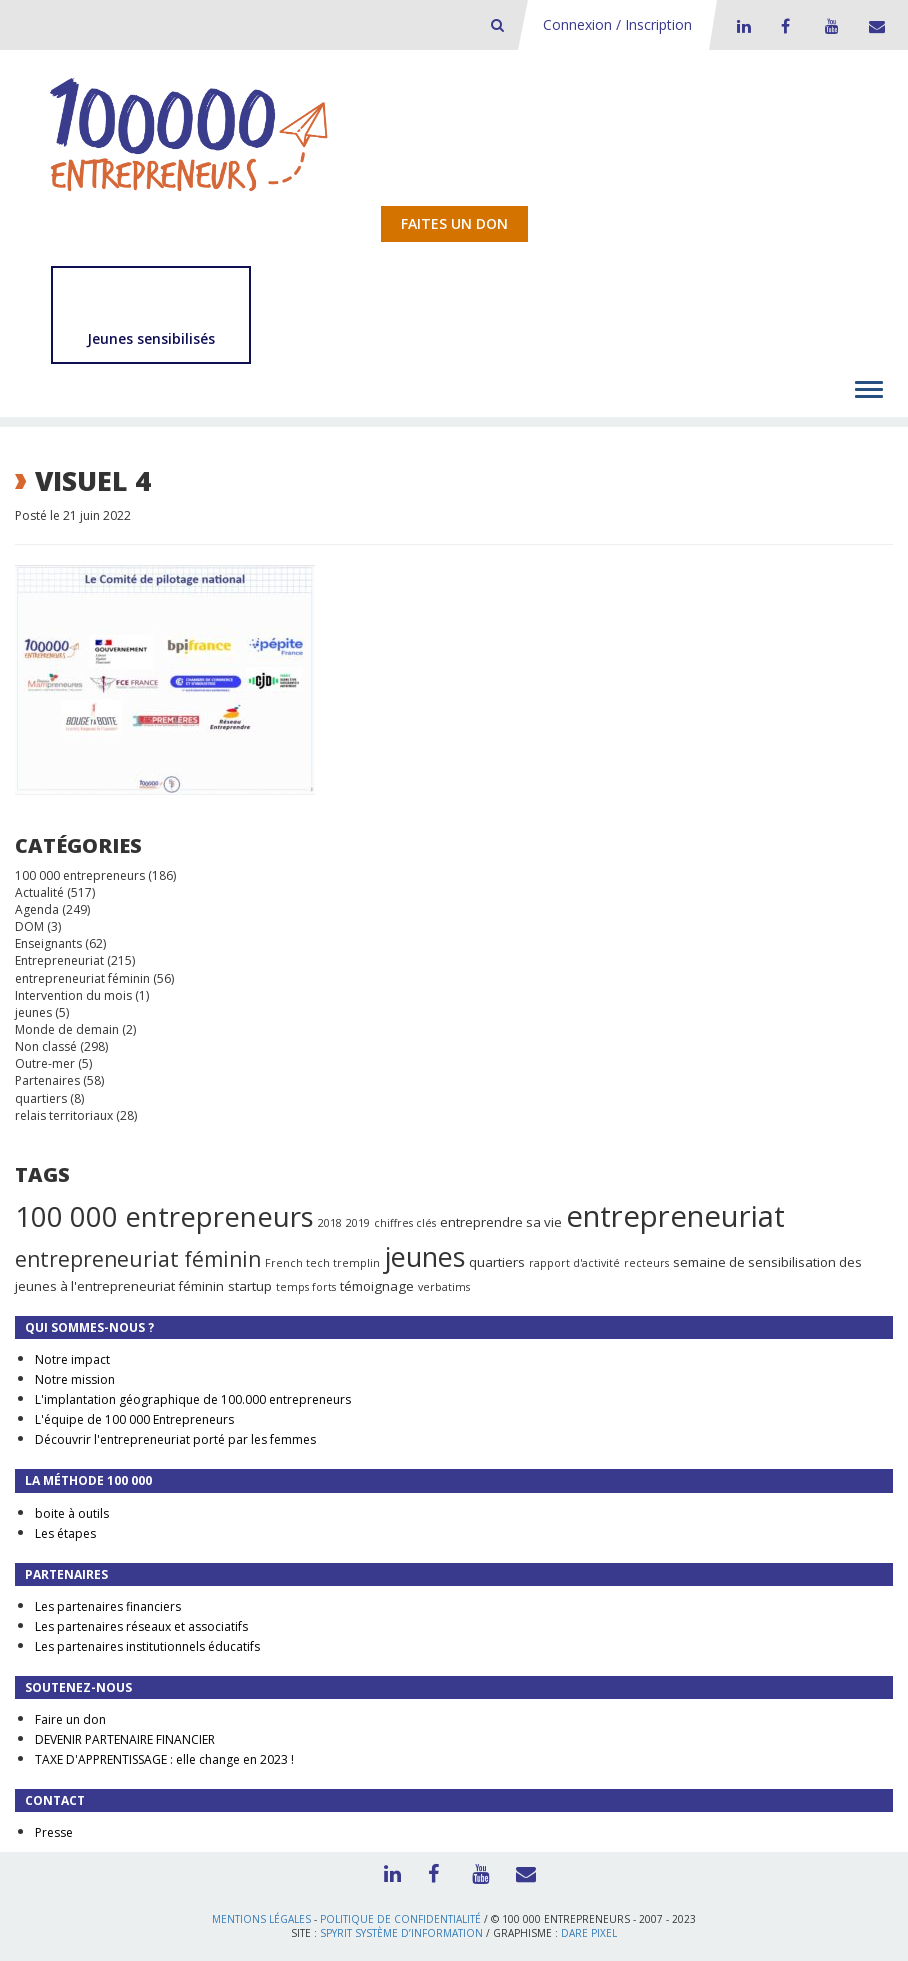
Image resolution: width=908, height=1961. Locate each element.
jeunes (33, 1012)
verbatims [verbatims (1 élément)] (444, 1287)
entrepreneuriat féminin (82, 978)
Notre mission (75, 1379)
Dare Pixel (589, 1933)
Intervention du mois (73, 995)
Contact (873, 26)
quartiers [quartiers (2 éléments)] (497, 1262)
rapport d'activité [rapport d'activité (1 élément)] (574, 1263)
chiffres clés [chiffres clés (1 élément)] (405, 1223)
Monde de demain (67, 1029)
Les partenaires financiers (108, 1606)
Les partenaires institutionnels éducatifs (147, 1646)
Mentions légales (261, 1919)
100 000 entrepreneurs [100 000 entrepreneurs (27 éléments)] (164, 1216)
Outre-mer (45, 1063)
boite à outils (72, 1513)
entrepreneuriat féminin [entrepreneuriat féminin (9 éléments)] (138, 1259)
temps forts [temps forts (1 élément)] (306, 1287)
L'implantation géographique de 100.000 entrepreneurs (193, 1399)
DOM (29, 926)
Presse (54, 1832)
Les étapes (65, 1533)
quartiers (41, 1098)
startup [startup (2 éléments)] (250, 1286)
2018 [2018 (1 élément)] (330, 1223)
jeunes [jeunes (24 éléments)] (424, 1256)
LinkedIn (741, 26)
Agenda (37, 909)
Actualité (39, 892)
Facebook (785, 26)
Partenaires (47, 1080)
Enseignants (48, 943)
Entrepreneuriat (59, 960)
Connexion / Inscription (617, 24)
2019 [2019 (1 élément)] (358, 1223)
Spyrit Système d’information (401, 1933)
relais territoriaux (64, 1115)
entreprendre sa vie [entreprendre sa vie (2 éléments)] (501, 1222)
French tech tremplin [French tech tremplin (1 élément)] (322, 1263)
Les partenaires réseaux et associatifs (141, 1626)
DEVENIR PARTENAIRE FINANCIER (125, 1739)
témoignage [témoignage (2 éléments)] (377, 1286)
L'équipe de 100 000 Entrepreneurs (134, 1419)
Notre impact (72, 1359)
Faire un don (70, 1719)
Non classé (46, 1046)
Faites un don (454, 223)
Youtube (829, 26)
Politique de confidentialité (400, 1919)
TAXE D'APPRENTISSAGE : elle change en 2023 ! (164, 1759)
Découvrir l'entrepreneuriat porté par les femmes (175, 1439)
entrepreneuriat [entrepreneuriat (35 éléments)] (675, 1216)
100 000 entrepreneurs (80, 875)
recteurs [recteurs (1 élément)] (646, 1263)
